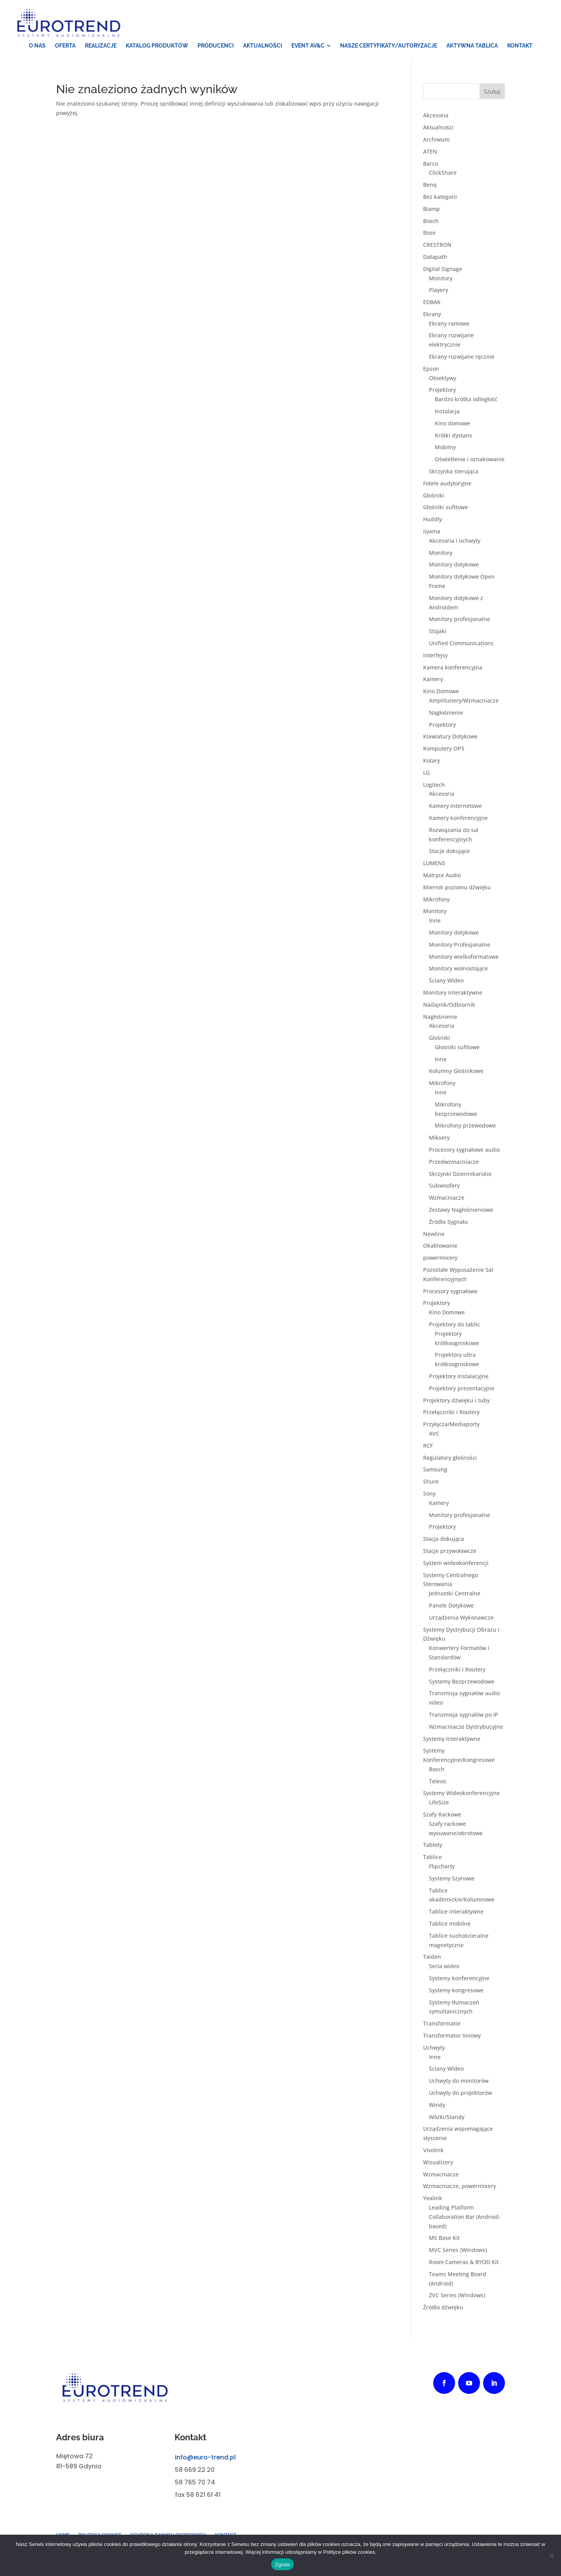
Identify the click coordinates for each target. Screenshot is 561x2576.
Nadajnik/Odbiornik (449, 1005)
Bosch (431, 221)
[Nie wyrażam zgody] (551, 2555)
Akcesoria (435, 116)
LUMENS (434, 864)
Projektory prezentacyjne (461, 1388)
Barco (430, 164)
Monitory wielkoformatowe (464, 957)
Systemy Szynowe (452, 1879)
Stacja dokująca (443, 1539)
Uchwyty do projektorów (460, 2093)
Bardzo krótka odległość (466, 400)
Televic (438, 1781)
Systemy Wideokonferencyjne (461, 1793)
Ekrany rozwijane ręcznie (461, 357)
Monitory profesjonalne (459, 619)
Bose (429, 233)
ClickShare (443, 173)
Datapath (435, 257)
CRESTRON (437, 245)
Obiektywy (442, 378)
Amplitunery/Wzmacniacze (464, 701)
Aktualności (438, 128)
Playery (438, 290)
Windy (437, 2105)
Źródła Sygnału (448, 1222)
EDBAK (432, 302)
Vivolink (433, 2151)
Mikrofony (436, 899)
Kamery (433, 679)
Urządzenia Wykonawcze (461, 1618)
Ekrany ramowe (449, 324)
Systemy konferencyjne (459, 1979)
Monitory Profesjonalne (459, 945)
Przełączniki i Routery (451, 1412)
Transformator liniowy (452, 2036)
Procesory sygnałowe (450, 1291)
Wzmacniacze (446, 1198)
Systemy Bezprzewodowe (461, 1681)
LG (426, 773)
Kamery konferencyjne (458, 818)
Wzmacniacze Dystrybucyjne (466, 1727)
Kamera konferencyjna (452, 667)
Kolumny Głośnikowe (456, 1071)
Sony (429, 1494)
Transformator (442, 2024)
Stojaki (437, 632)
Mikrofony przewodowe (465, 1126)
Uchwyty (434, 2048)
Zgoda (282, 2564)
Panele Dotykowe (451, 1606)
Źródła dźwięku (443, 2308)
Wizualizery (438, 2162)
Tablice (432, 1857)
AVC (434, 1434)
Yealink (432, 2198)
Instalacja (447, 412)
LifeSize (439, 1803)
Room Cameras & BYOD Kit (464, 2262)
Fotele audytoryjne (447, 484)
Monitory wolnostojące (458, 969)
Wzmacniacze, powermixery (459, 2186)
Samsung (435, 1470)
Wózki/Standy (446, 2117)
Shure (431, 1482)
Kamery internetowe (455, 806)
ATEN (430, 152)
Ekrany (432, 315)
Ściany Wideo (446, 981)
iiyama (431, 532)
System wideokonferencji (456, 1563)
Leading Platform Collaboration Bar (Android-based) (465, 2217)
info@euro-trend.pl (205, 2458)
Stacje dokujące (449, 851)
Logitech (434, 785)
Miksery (439, 1138)
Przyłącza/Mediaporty (451, 1425)
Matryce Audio (442, 876)
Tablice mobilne (450, 1924)
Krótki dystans (453, 435)
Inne (435, 921)
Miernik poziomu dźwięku (457, 887)
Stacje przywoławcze (449, 1551)
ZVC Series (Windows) (457, 2296)
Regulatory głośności (450, 1458)
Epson (431, 369)
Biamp (431, 209)
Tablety (432, 1845)
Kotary (431, 761)
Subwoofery (444, 1186)
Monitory (440, 278)
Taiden (432, 1957)
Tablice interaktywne (456, 1912)
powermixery (440, 1258)
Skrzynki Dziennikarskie (460, 1174)
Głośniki (433, 495)
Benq (430, 185)
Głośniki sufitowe (445, 508)
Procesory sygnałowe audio (464, 1150)
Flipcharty (442, 1867)
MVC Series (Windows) (458, 2250)
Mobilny (445, 447)
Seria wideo (444, 1967)
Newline (434, 1234)
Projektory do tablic (454, 1325)
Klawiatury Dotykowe (450, 737)
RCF (428, 1446)
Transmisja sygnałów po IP (463, 1715)
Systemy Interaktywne (451, 1739)
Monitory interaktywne (452, 993)
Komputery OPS (443, 749)
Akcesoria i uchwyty (454, 541)
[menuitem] (37, 46)
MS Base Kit (444, 2238)
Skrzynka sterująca (453, 472)
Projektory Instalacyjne (459, 1377)
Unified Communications (461, 644)
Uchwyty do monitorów (459, 2081)
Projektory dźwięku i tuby (456, 1400)
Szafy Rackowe (442, 1815)
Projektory (442, 390)
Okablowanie (440, 1246)
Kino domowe (452, 424)
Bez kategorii (440, 197)
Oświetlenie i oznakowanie (470, 460)
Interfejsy (435, 655)
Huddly (432, 520)
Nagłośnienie (446, 713)
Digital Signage (442, 269)
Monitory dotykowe (454, 565)
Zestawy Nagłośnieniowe (461, 1210)
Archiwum (436, 140)
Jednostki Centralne (454, 1594)
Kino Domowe (441, 692)
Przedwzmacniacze (454, 1162)
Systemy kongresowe (456, 1990)
